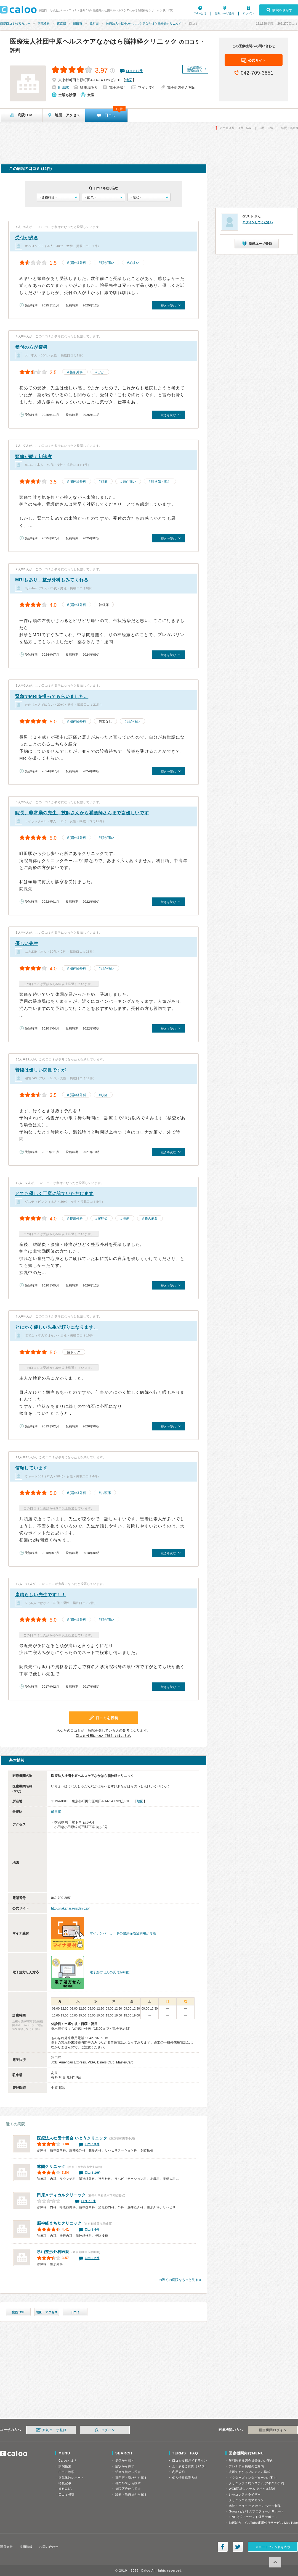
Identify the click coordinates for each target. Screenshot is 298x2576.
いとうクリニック (72, 2138)
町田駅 (63, 87)
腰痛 (126, 1218)
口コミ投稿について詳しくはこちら (103, 1736)
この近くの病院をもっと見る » (178, 2280)
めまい (134, 263)
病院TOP (18, 2312)
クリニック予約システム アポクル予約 (256, 2483)
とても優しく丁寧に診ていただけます (54, 1193)
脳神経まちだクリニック (59, 2223)
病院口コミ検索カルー (15, 23)
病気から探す (124, 2460)
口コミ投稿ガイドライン (189, 2460)
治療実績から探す (128, 2471)
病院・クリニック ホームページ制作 (255, 2505)
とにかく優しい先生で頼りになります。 (56, 1327)
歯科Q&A (65, 2488)
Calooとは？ (67, 2460)
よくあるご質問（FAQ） (189, 2466)
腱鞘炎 (103, 1218)
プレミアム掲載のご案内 (246, 2466)
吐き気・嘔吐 (161, 482)
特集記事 (64, 2483)
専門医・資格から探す (131, 2477)
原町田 (94, 23)
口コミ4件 (92, 2229)
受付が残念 (26, 237)
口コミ (75, 2312)
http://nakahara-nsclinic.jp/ (70, 1908)
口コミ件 (134, 71)
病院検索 (44, 23)
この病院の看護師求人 (194, 69)
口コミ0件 (88, 2201)
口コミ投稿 (66, 2494)
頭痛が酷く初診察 (33, 456)
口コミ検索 (66, 2471)
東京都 (61, 23)
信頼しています (31, 1468)
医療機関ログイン (273, 2430)
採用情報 (26, 2546)
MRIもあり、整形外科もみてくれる (51, 579)
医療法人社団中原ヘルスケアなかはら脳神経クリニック (144, 23)
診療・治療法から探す (131, 2494)
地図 (128, 80)
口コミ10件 (93, 2172)
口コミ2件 (92, 2258)
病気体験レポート (71, 2477)
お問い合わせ (48, 2546)
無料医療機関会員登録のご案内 (251, 2460)
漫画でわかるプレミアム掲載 (249, 2471)
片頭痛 (106, 1493)
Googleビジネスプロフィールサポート (256, 2511)
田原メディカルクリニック (61, 2195)
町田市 (77, 23)
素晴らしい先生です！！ (40, 1594)
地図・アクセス (46, 2312)
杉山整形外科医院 (53, 2251)
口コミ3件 (92, 2144)
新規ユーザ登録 (224, 13)
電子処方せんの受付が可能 (109, 1972)
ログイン (248, 13)
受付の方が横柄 (31, 347)
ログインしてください (258, 222)
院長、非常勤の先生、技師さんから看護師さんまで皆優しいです (82, 812)
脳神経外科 (78, 263)
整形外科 (76, 372)
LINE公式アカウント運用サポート (253, 2517)
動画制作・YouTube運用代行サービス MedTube (263, 2522)
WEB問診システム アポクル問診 (252, 2488)
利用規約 (178, 2471)
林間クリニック (51, 2166)
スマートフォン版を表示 (272, 2547)
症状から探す (124, 2466)
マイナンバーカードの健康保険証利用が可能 (123, 1933)
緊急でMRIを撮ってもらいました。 (51, 696)
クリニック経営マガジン (246, 2500)
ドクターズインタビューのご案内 (252, 2477)
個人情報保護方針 (185, 2477)
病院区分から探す (128, 2488)
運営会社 (6, 2546)
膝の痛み (151, 1218)
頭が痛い (107, 263)
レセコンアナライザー (245, 2494)
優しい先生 (26, 943)
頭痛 (104, 482)
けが (101, 372)
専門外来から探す (128, 2483)
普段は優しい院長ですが (40, 1070)
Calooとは (200, 13)
